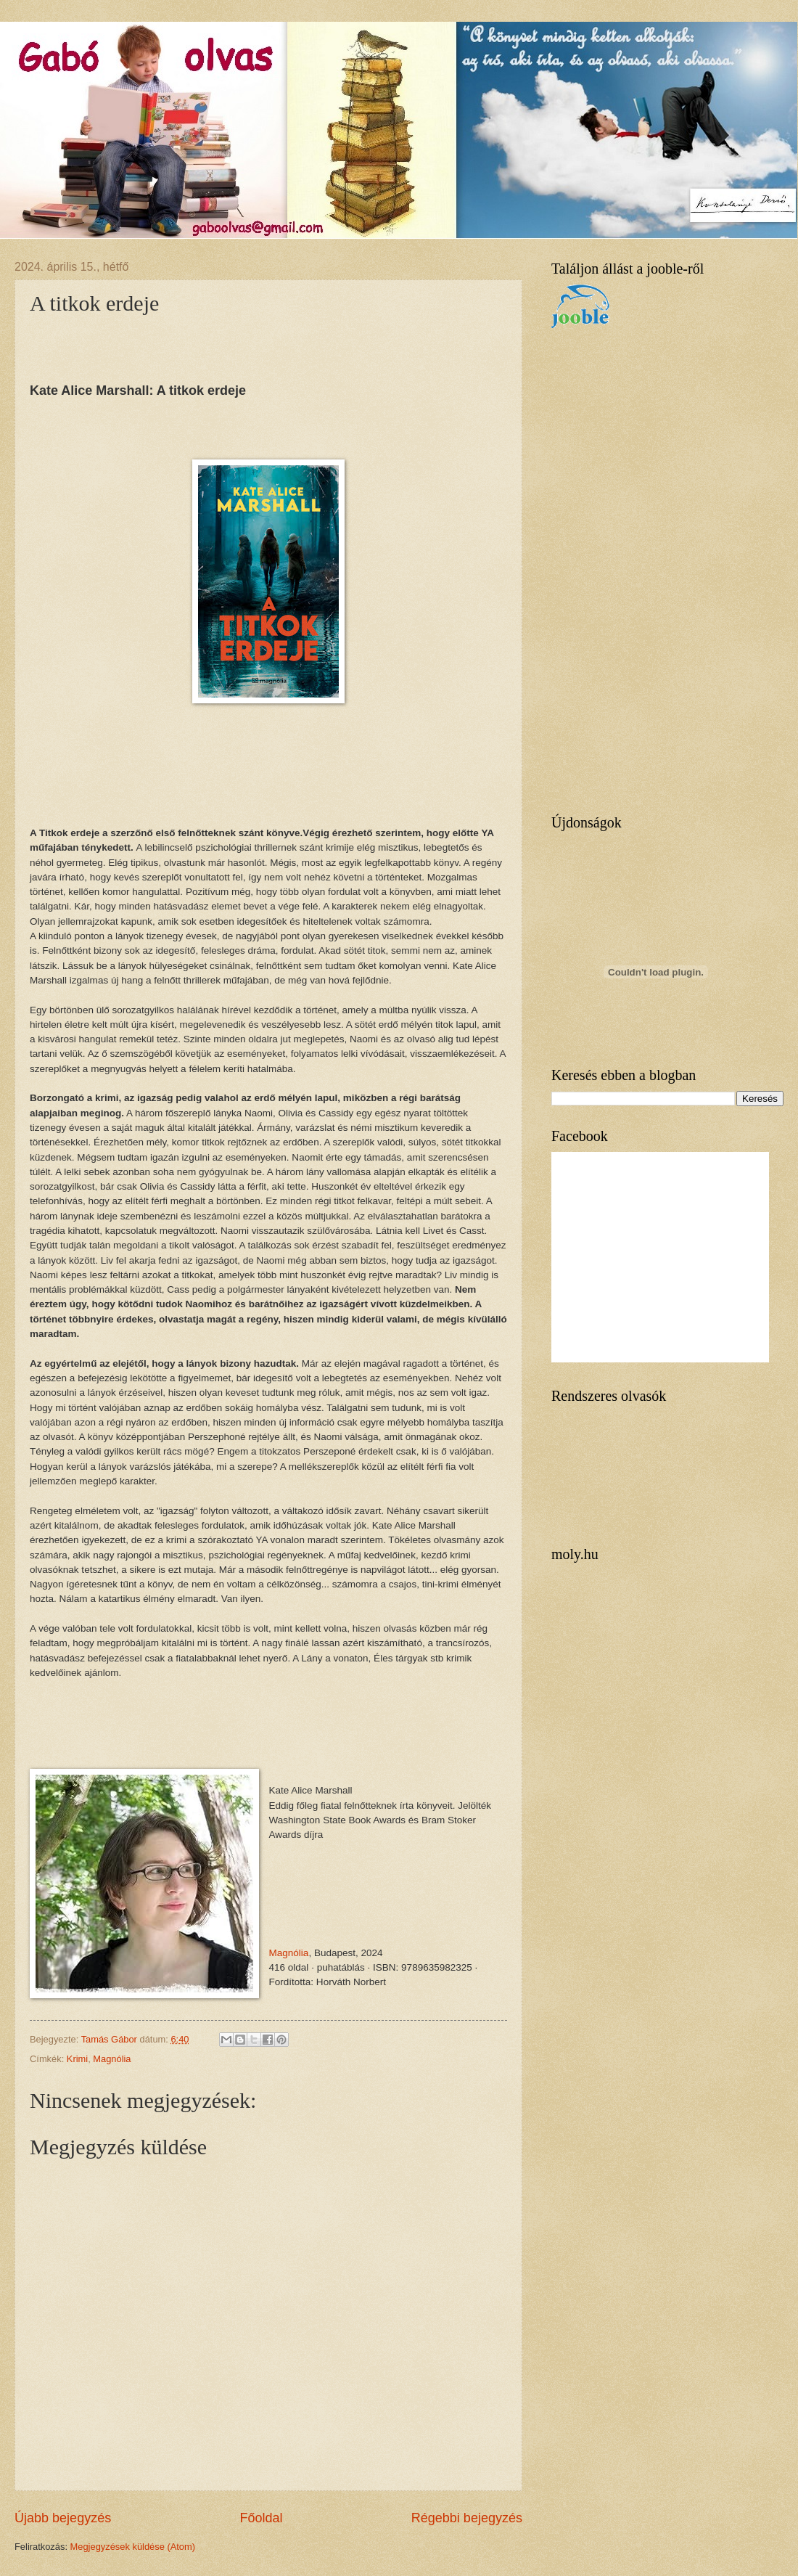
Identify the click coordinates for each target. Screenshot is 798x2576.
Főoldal (260, 2518)
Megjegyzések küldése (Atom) (132, 2546)
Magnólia (289, 1952)
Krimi (77, 2058)
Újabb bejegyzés (63, 2518)
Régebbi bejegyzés (466, 2518)
